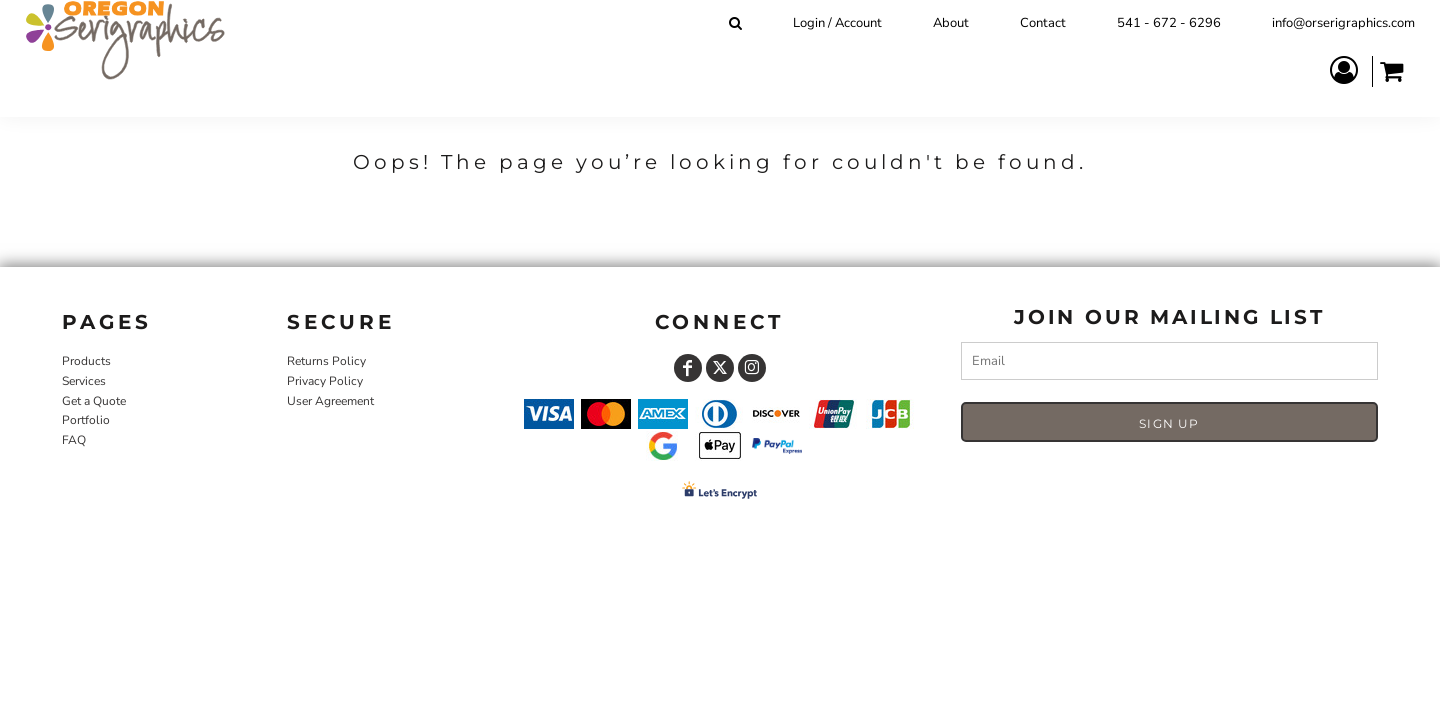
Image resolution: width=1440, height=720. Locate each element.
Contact (1043, 23)
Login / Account (837, 23)
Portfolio (86, 420)
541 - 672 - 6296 (1169, 23)
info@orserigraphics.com (1343, 23)
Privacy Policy (325, 381)
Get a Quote (94, 401)
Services (84, 381)
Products (86, 361)
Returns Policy (326, 361)
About (951, 23)
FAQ (74, 440)
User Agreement (330, 401)
